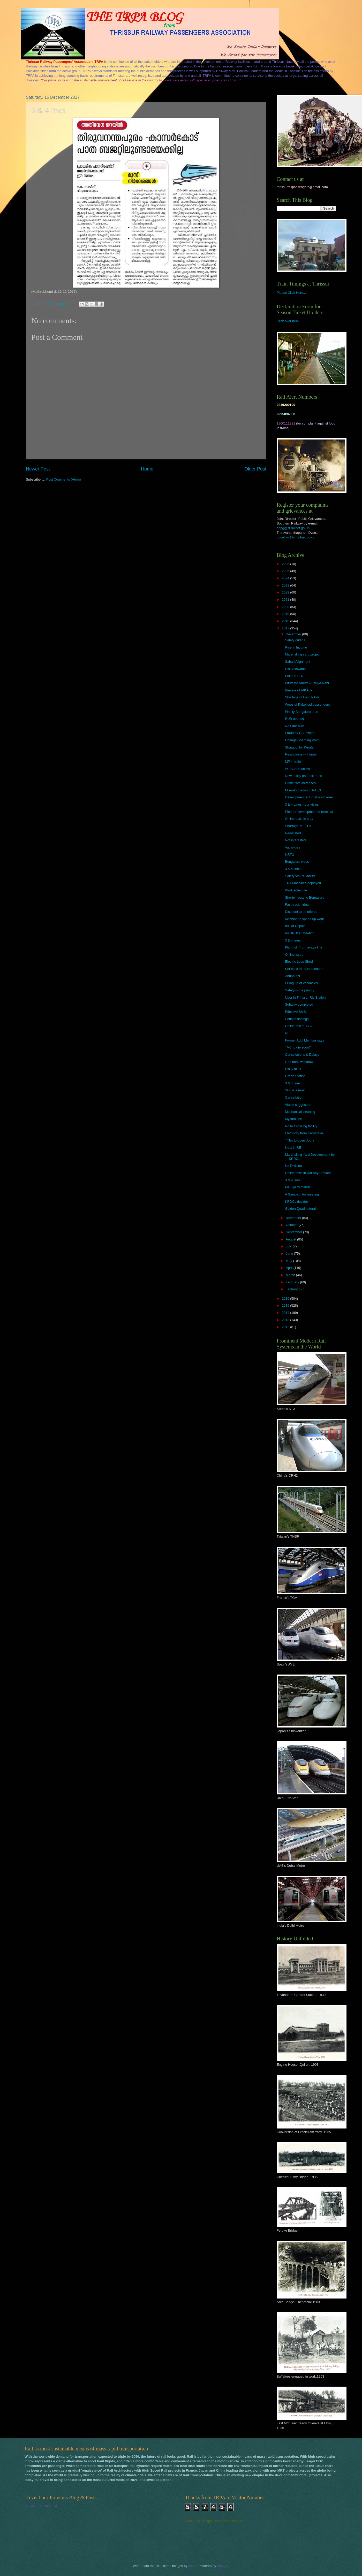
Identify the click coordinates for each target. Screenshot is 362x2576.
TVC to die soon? (298, 1047)
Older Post (255, 469)
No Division (293, 1166)
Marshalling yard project (302, 654)
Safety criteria (295, 640)
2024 (286, 578)
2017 (286, 628)
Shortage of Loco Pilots (302, 697)
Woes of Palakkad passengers (307, 704)
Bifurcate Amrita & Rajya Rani (307, 683)
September (294, 1232)
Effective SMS (295, 1012)
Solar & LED (294, 676)
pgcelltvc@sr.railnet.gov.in (296, 537)
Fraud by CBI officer (299, 733)
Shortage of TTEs (298, 826)
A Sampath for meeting (302, 1194)
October (292, 1225)
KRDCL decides (296, 1202)
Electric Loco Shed (299, 961)
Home (147, 469)
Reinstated (293, 833)
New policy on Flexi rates (303, 776)
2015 (286, 1305)
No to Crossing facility (301, 1126)
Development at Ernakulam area (309, 797)
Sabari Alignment (297, 662)
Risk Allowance (296, 669)
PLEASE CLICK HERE (41, 2506)
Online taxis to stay (299, 819)
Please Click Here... (291, 293)
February (293, 1282)
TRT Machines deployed (303, 883)
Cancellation (294, 1097)
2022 (286, 592)
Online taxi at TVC (298, 1026)
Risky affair (293, 1069)
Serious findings (297, 1019)
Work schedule (296, 890)
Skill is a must (295, 1090)
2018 (286, 621)
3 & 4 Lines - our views (302, 804)
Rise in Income (296, 647)
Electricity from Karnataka (304, 1133)
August (291, 1239)
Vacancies (292, 847)
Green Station (295, 1076)
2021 (286, 599)
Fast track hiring (297, 904)
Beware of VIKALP (299, 690)
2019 (286, 614)
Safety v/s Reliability (300, 876)
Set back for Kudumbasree (304, 969)
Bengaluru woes (297, 861)
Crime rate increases (300, 783)
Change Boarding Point (302, 740)
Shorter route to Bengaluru (304, 897)
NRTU (289, 855)
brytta (192, 2566)
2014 (286, 1313)
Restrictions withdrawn (301, 754)
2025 (286, 571)
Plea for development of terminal (309, 812)
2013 (286, 1320)
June (290, 1253)
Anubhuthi (292, 976)
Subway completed (299, 1004)
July (289, 1246)
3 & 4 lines (292, 869)
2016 (286, 1298)
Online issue (294, 955)
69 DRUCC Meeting (299, 933)
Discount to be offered (301, 912)
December (294, 634)
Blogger (222, 2566)
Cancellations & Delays (302, 1054)
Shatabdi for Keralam (300, 747)
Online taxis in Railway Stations (308, 1173)
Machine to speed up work (304, 919)
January (292, 1289)
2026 (286, 564)
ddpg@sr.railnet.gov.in (293, 528)
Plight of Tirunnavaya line (303, 947)
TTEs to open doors (299, 1140)
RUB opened (294, 719)
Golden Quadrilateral (300, 1208)
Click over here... (289, 321)
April (289, 1268)
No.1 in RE (293, 1148)
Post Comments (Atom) (63, 479)
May (289, 1261)
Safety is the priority (299, 990)
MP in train (293, 761)
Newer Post (38, 469)
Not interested (295, 840)
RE (287, 1033)
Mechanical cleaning (300, 1112)
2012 (286, 1327)
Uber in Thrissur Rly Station (305, 997)
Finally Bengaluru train (301, 712)
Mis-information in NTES (303, 790)
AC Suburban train (298, 769)
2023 (286, 585)
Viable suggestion (298, 1105)
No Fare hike (294, 726)
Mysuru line (293, 1119)
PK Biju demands (298, 1187)
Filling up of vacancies (301, 983)
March (291, 1275)
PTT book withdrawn (300, 1062)
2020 (286, 607)
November (294, 1218)
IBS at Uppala (295, 926)
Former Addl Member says (304, 1040)
